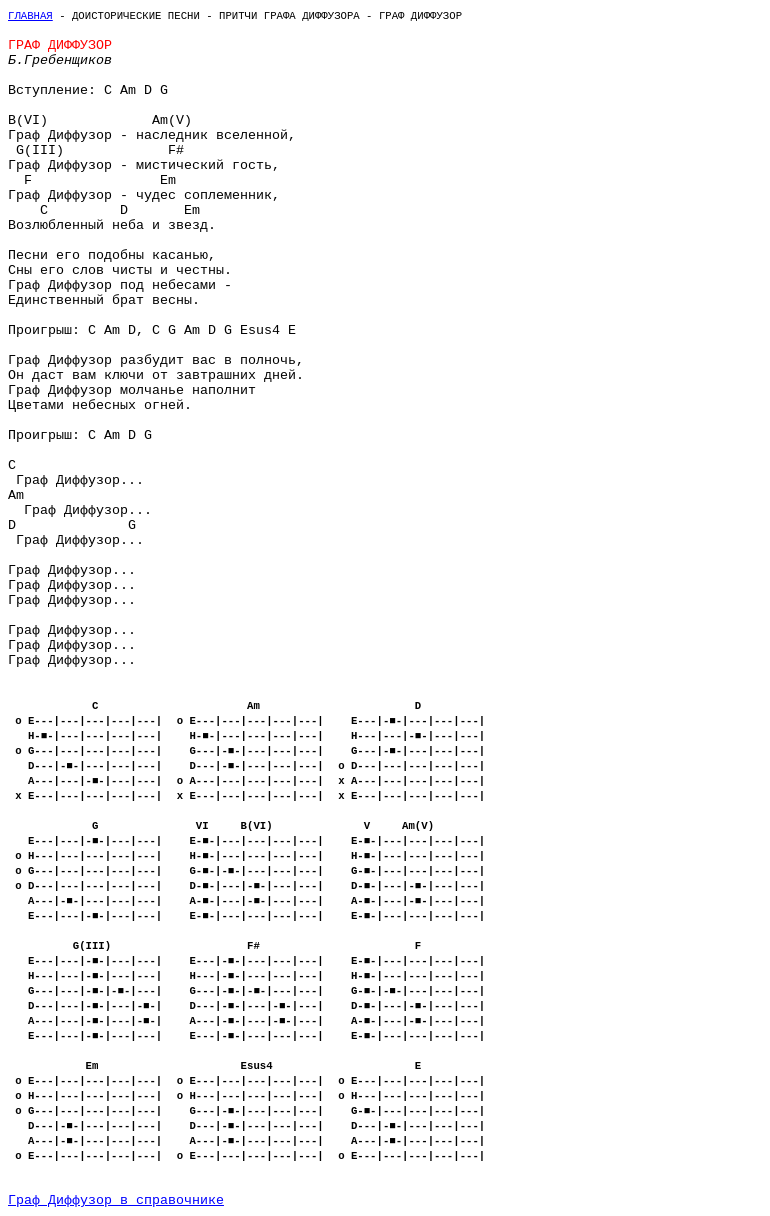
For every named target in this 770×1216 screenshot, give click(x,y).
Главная (30, 16)
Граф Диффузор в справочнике (116, 1200)
